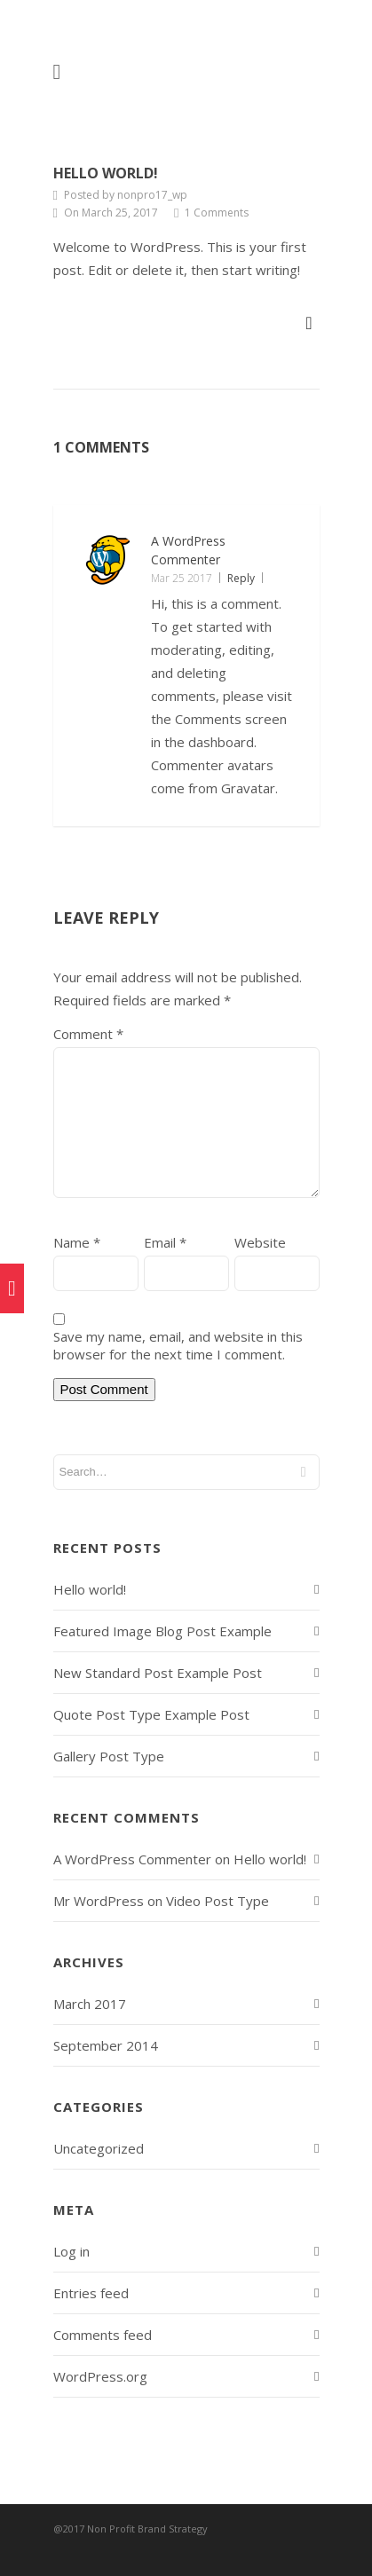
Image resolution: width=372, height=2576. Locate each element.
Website (260, 1242)
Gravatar (248, 788)
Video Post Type (217, 1901)
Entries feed (91, 2293)
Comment (88, 1034)
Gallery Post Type (108, 1756)
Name (76, 1242)
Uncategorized (98, 2148)
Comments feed (102, 2335)
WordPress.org (100, 2376)
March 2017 (89, 2004)
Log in (71, 2251)
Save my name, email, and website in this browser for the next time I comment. (178, 1345)
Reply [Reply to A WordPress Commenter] (241, 578)
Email (165, 1242)
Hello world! (105, 173)
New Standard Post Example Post (157, 1673)
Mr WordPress (98, 1901)
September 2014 (105, 2045)
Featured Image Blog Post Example (162, 1631)
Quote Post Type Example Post (151, 1714)
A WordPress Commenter (132, 1859)
